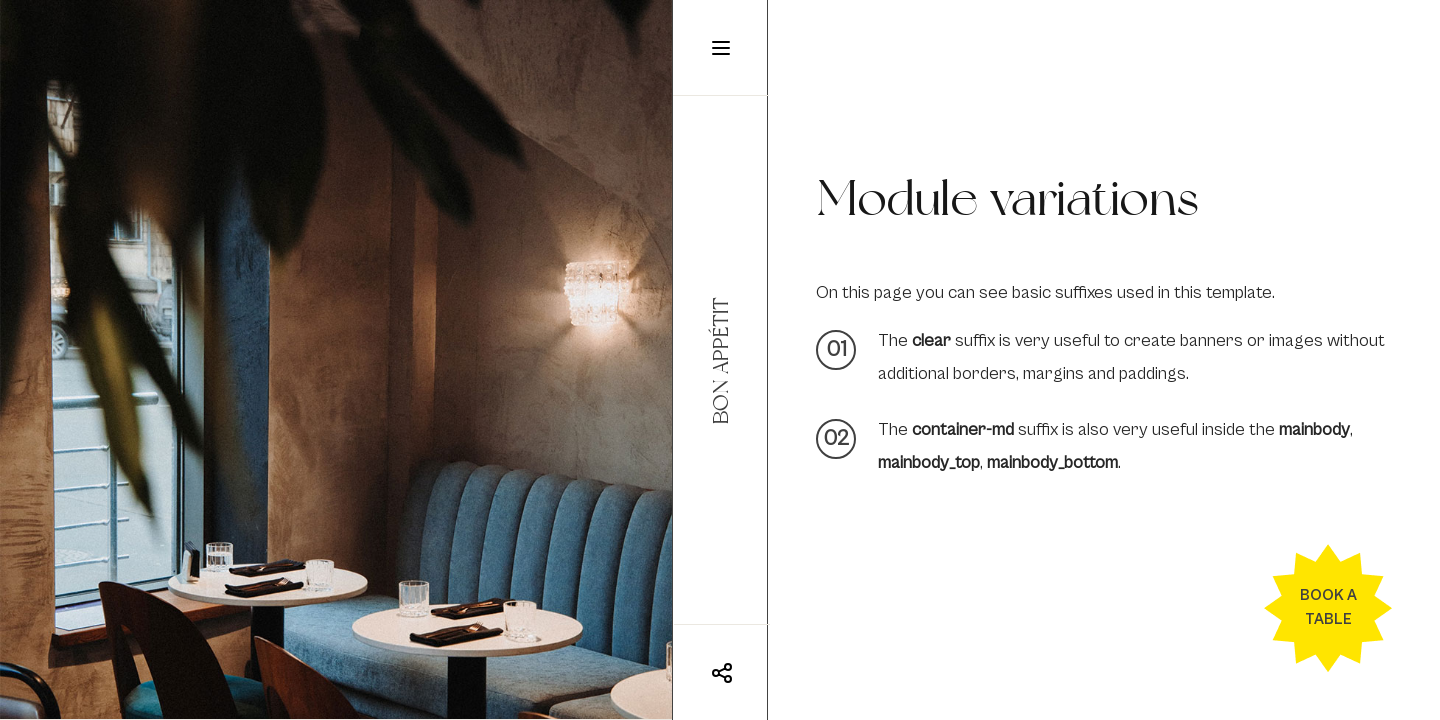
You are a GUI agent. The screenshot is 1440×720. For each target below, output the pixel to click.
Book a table (1328, 607)
